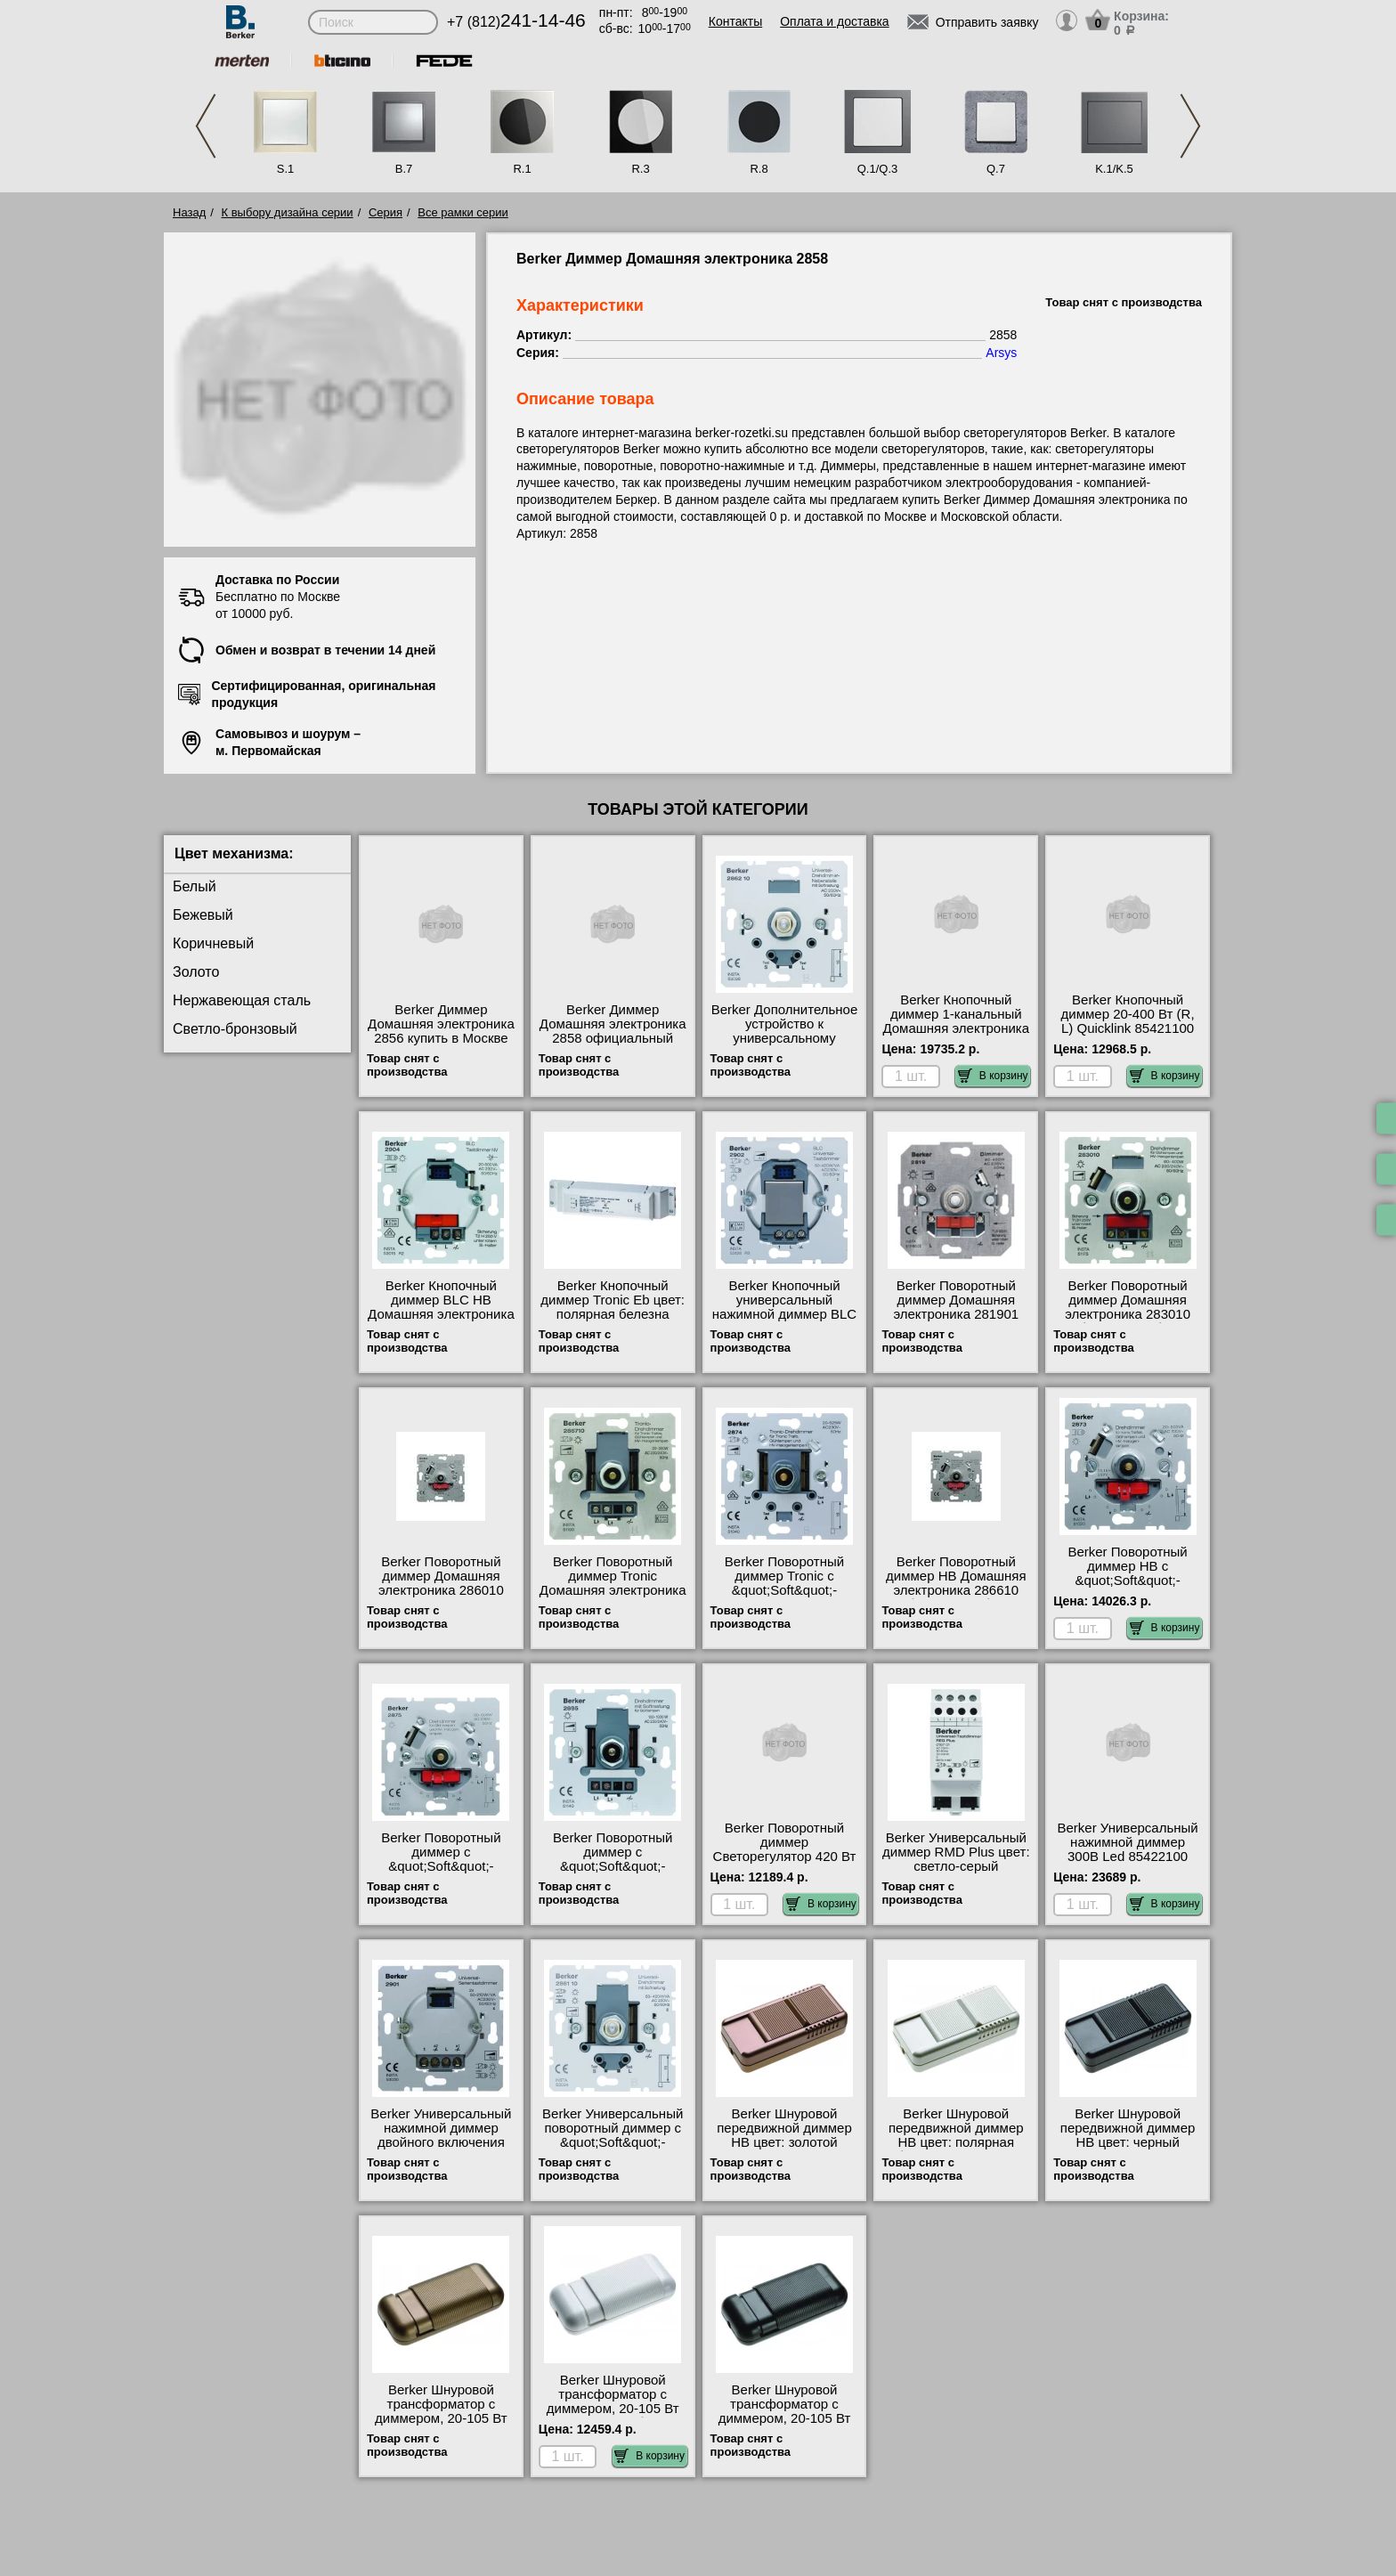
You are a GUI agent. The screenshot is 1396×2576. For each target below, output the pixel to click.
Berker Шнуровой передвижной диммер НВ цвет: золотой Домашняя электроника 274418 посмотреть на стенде (784, 2149)
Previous (205, 125)
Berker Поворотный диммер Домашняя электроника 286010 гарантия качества (441, 1583)
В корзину (993, 1076)
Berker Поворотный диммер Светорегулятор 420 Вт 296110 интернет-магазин (784, 1856)
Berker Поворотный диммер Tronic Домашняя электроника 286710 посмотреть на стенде (613, 1590)
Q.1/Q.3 (877, 168)
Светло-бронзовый (235, 1028)
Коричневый (213, 943)
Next (1190, 125)
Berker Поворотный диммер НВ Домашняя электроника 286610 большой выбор (956, 1583)
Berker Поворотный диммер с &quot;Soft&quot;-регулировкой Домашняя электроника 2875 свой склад (441, 1873)
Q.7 (995, 168)
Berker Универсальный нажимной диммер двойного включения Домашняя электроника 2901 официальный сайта (441, 2149)
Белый (194, 886)
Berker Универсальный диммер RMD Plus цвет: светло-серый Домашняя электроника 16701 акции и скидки (956, 1866)
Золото (196, 971)
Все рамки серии (462, 212)
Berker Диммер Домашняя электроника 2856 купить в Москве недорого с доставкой (441, 1031)
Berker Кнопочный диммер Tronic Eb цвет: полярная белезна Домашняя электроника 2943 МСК (613, 1314)
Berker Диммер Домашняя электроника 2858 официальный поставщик (613, 1031)
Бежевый (203, 914)
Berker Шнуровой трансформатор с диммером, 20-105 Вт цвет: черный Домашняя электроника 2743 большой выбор (784, 2425)
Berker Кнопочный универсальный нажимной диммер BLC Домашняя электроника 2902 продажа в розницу (784, 1321)
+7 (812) (516, 21)
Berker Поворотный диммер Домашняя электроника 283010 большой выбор (1127, 1307)
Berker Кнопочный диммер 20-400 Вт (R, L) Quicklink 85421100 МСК (1128, 1021)
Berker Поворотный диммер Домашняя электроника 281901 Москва (956, 1307)
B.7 (404, 168)
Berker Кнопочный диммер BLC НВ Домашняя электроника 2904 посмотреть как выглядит (441, 1314)
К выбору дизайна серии (287, 212)
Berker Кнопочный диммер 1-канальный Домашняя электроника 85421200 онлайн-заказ (955, 1021)
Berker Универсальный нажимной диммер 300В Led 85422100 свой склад (1127, 1849)
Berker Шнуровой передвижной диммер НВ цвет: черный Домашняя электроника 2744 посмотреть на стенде (1127, 2149)
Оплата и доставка (834, 21)
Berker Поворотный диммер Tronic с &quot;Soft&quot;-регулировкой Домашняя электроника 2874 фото (784, 1597)
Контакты (735, 21)
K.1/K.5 (1114, 168)
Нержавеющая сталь (242, 1000)
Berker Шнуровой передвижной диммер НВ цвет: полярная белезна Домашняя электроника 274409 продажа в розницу (956, 2149)
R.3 (640, 168)
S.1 (286, 168)
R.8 (758, 168)
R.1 (522, 168)
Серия (385, 212)
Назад (189, 212)
